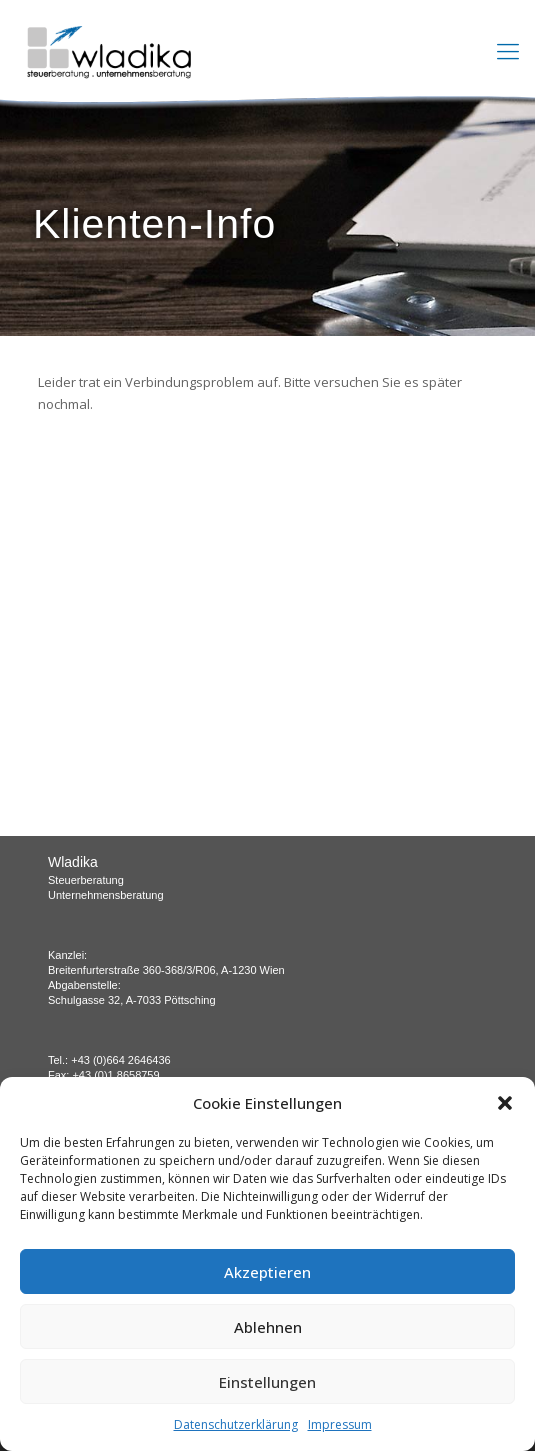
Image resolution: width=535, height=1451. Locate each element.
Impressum (340, 1424)
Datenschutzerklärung (236, 1424)
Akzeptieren (267, 1272)
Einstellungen (267, 1382)
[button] (505, 1103)
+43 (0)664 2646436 (120, 1060)
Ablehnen (268, 1327)
